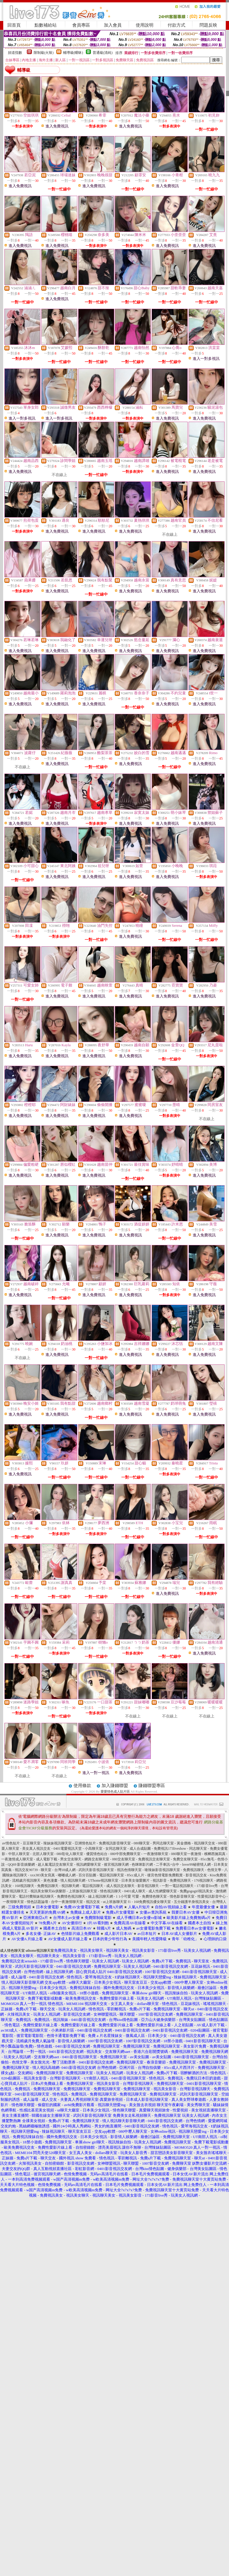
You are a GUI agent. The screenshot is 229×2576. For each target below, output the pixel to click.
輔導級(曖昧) (73, 53)
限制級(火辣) (44, 53)
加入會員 (113, 25)
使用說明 (144, 25)
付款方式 (176, 25)
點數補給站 (46, 25)
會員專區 (81, 25)
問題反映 (208, 25)
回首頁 (14, 25)
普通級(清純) (103, 53)
